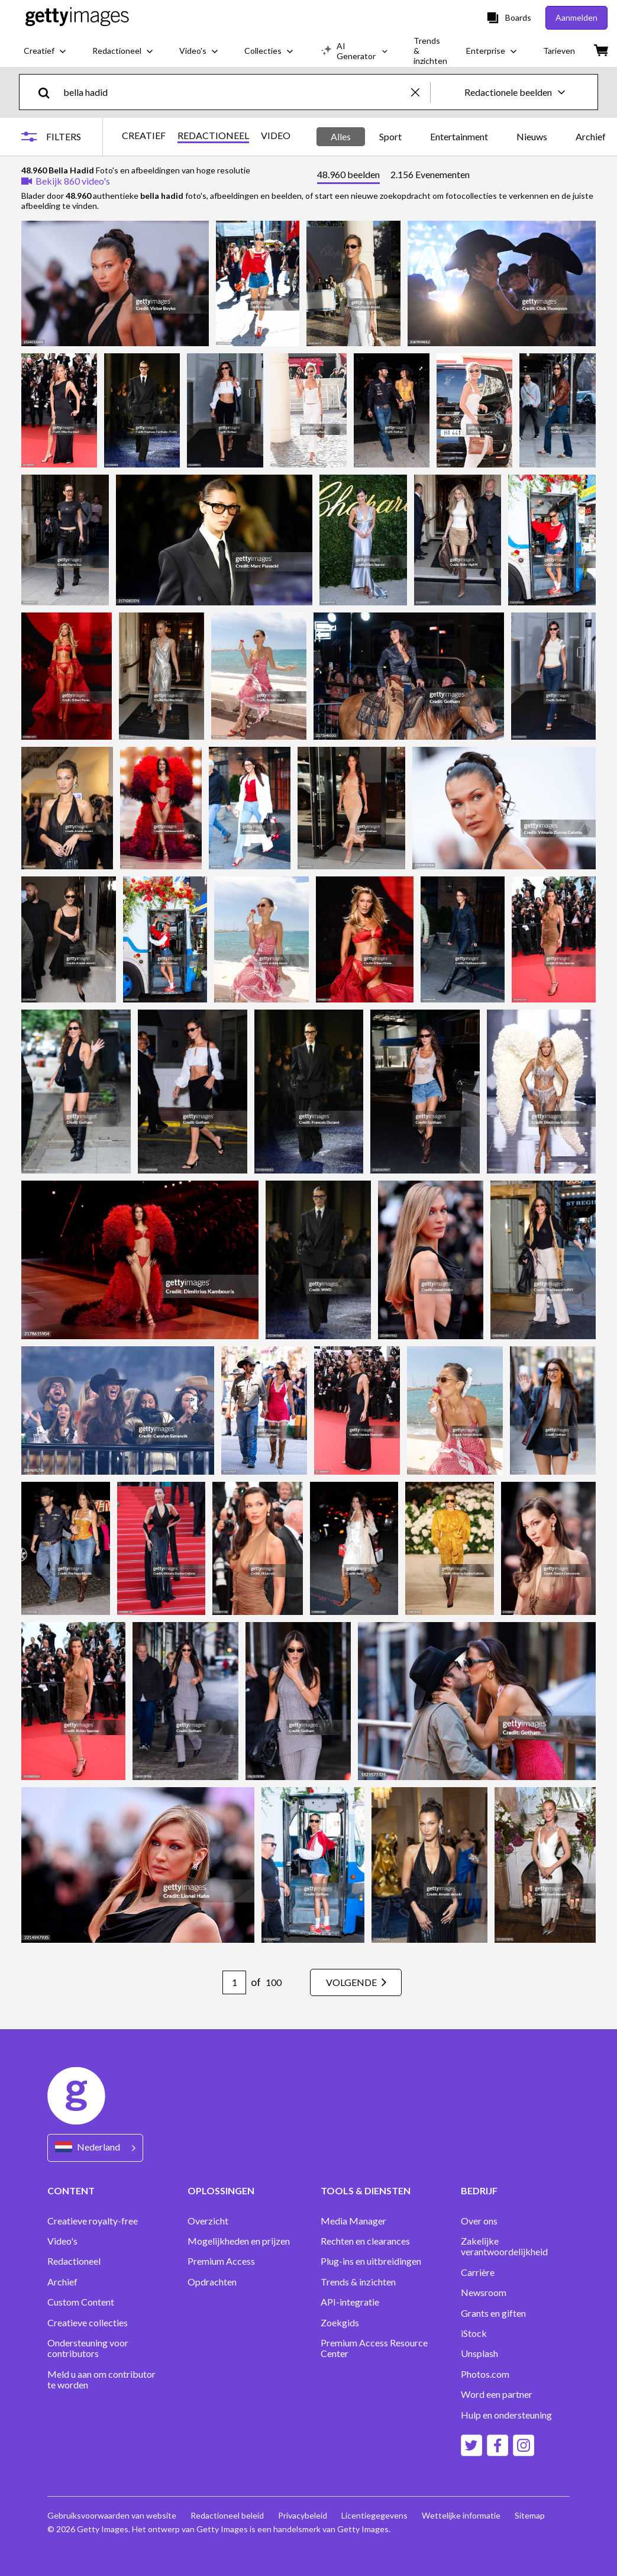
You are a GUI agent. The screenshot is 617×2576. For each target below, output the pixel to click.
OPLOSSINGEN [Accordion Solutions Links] (221, 2190)
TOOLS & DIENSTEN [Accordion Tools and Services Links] (366, 2190)
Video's (62, 2241)
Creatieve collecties (87, 2322)
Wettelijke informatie (461, 2515)
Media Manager (353, 2221)
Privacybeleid (302, 2515)
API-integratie (350, 2302)
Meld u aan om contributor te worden (101, 2379)
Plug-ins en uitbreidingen (371, 2261)
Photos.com (485, 2374)
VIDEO (275, 135)
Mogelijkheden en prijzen (239, 2241)
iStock (474, 2333)
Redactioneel (74, 2261)
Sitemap (530, 2515)
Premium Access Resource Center (374, 2348)
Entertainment (459, 136)
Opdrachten (212, 2282)
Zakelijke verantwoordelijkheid (504, 2246)
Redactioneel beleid (227, 2515)
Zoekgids (340, 2322)
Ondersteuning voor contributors (87, 2348)
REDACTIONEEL (213, 135)
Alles (341, 136)
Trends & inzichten (358, 2282)
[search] (48, 92)
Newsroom (483, 2292)
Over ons (479, 2221)
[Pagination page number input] (234, 1982)
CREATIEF (144, 135)
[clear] (420, 92)
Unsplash (479, 2353)
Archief (62, 2282)
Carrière (478, 2272)
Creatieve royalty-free (92, 2221)
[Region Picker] (95, 2148)
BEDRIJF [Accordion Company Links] (479, 2190)
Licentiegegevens (374, 2515)
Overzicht (208, 2221)
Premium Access (221, 2261)
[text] (235, 92)
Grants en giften (493, 2313)
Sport (390, 136)
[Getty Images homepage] (77, 17)
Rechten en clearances (365, 2241)
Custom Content (80, 2302)
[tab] (348, 176)
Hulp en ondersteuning (506, 2415)
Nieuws (531, 136)
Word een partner (496, 2394)
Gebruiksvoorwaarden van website (111, 2515)
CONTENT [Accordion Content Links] (71, 2190)
